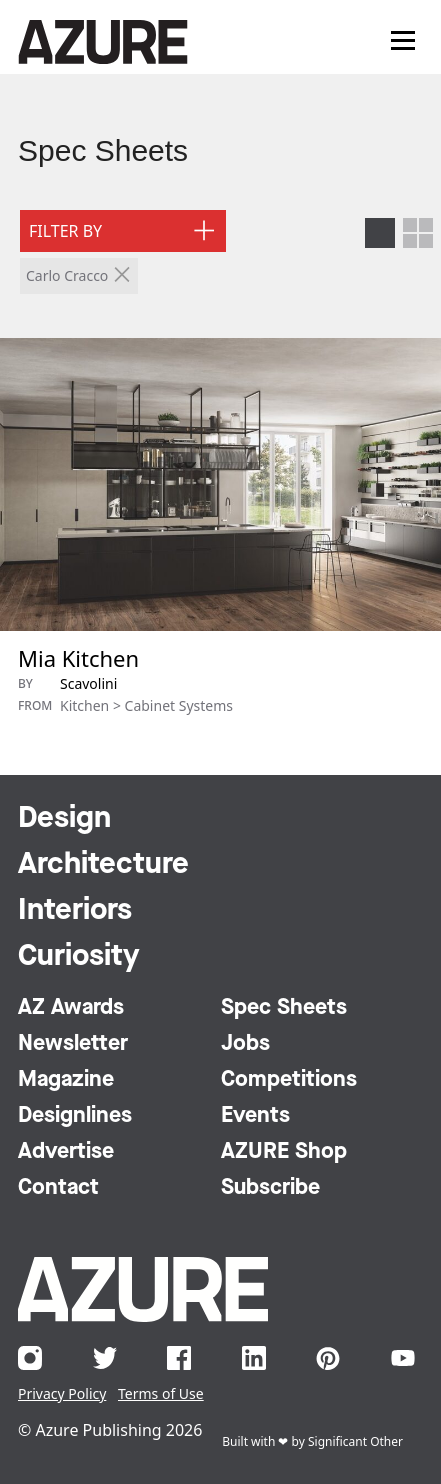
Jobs (245, 1044)
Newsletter (73, 1044)
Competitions (289, 1080)
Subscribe (270, 1188)
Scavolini (88, 683)
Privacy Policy (62, 1393)
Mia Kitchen (78, 658)
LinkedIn (254, 1358)
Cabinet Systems (179, 705)
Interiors (75, 911)
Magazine (66, 1080)
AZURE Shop (284, 1152)
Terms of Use (161, 1393)
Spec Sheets (103, 150)
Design (64, 819)
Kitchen (84, 705)
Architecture (103, 865)
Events (255, 1116)
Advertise (66, 1152)
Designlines (75, 1116)
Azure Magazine (103, 42)
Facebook (179, 1358)
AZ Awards (71, 1008)
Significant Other (355, 1441)
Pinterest (328, 1358)
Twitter (105, 1358)
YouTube (403, 1358)
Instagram (30, 1358)
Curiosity (79, 957)
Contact (58, 1188)
